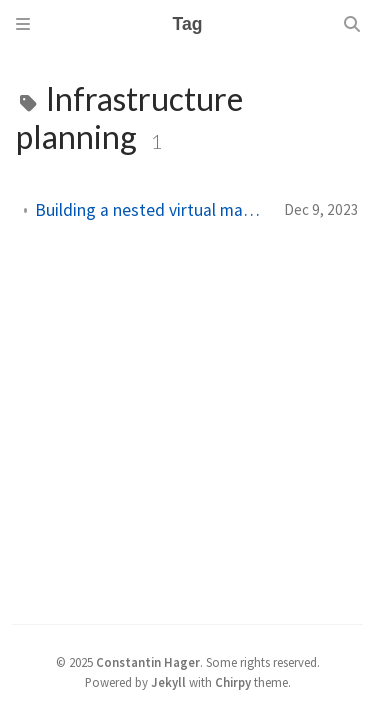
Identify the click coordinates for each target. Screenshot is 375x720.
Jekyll (168, 682)
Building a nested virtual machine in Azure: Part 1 (151, 210)
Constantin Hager (148, 662)
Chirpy (233, 682)
